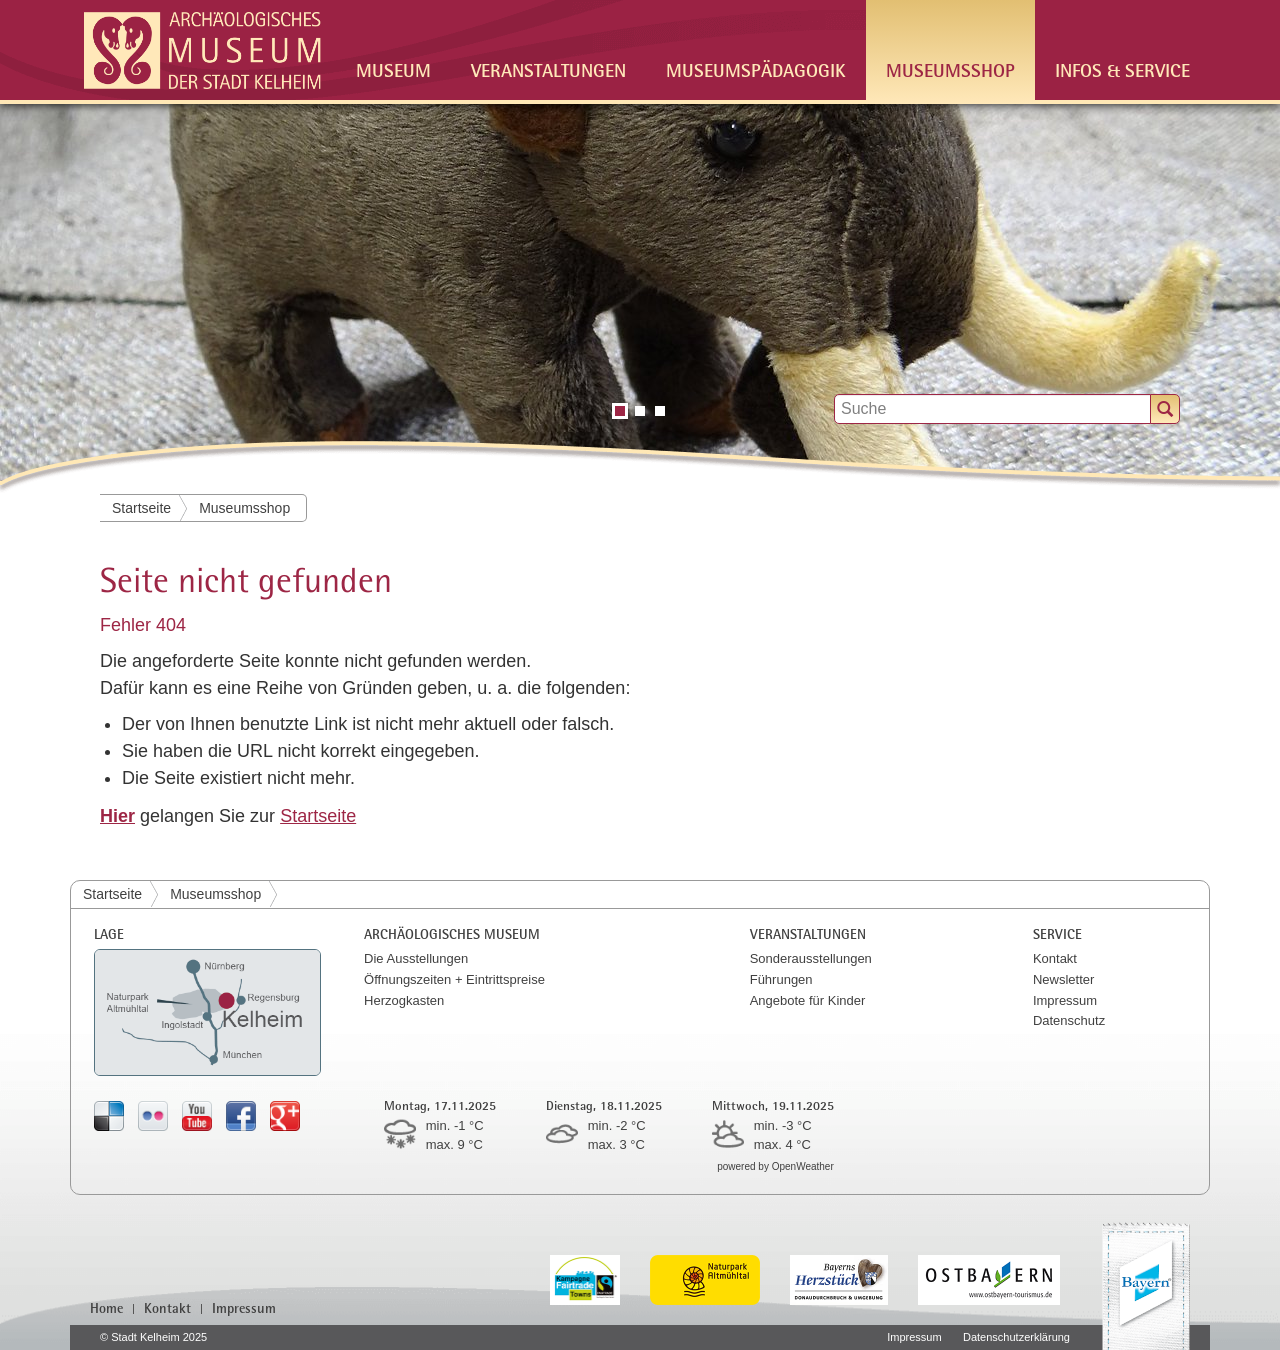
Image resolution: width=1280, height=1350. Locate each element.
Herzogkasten (404, 1000)
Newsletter (1063, 979)
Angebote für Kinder (808, 1000)
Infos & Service (1122, 69)
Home (106, 1308)
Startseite (141, 508)
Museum (393, 69)
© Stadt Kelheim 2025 (153, 1337)
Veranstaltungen (548, 69)
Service (1057, 933)
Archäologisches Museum (452, 933)
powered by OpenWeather (775, 1166)
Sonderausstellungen (811, 958)
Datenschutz (1069, 1020)
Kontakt (1055, 958)
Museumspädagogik (756, 69)
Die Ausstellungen (416, 958)
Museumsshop (950, 69)
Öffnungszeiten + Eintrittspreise (454, 979)
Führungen (781, 979)
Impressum (1065, 1000)
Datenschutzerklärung (1016, 1337)
